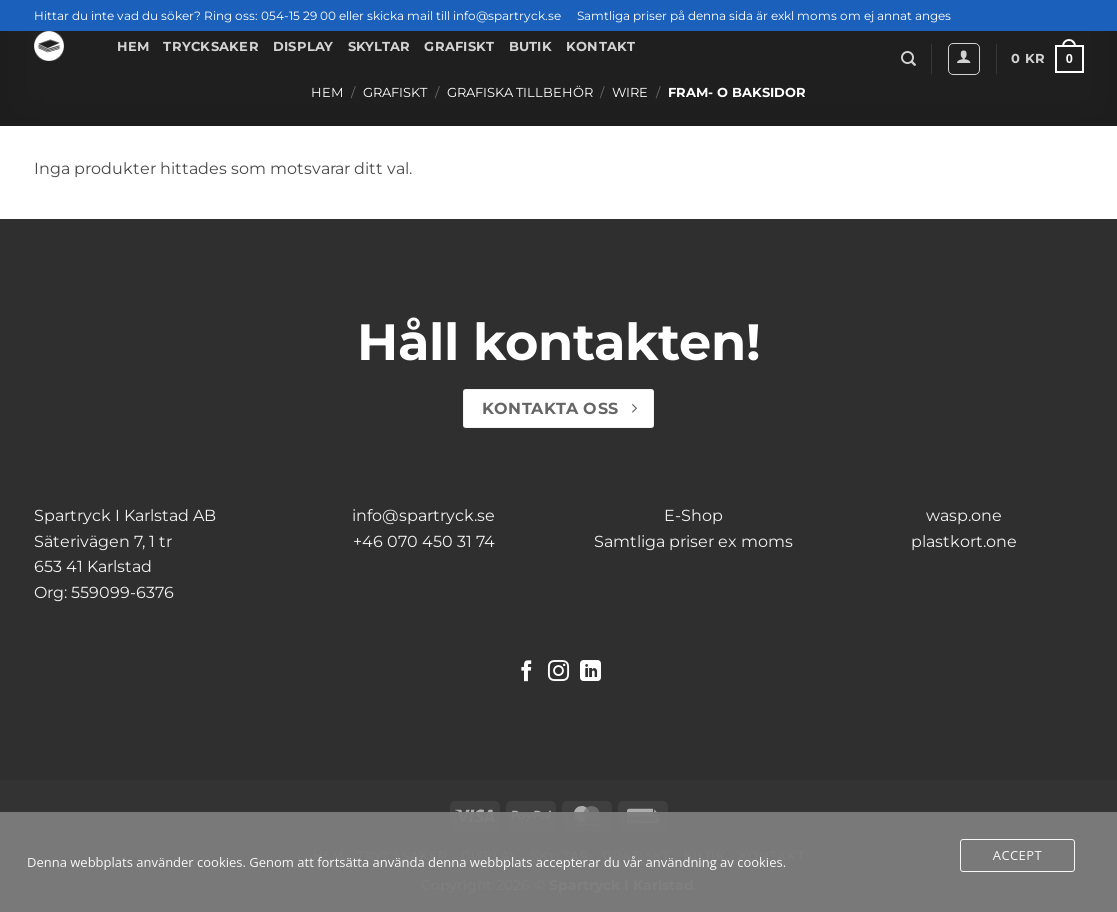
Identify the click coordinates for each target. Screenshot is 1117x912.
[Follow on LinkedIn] (590, 672)
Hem (133, 46)
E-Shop (693, 515)
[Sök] (908, 59)
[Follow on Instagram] (558, 672)
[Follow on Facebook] (526, 672)
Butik (530, 46)
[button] (964, 59)
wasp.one (964, 515)
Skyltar (379, 46)
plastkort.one (964, 541)
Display (303, 46)
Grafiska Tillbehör (520, 92)
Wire (630, 92)
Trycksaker (211, 46)
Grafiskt (459, 46)
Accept (1017, 855)
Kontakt (601, 46)
